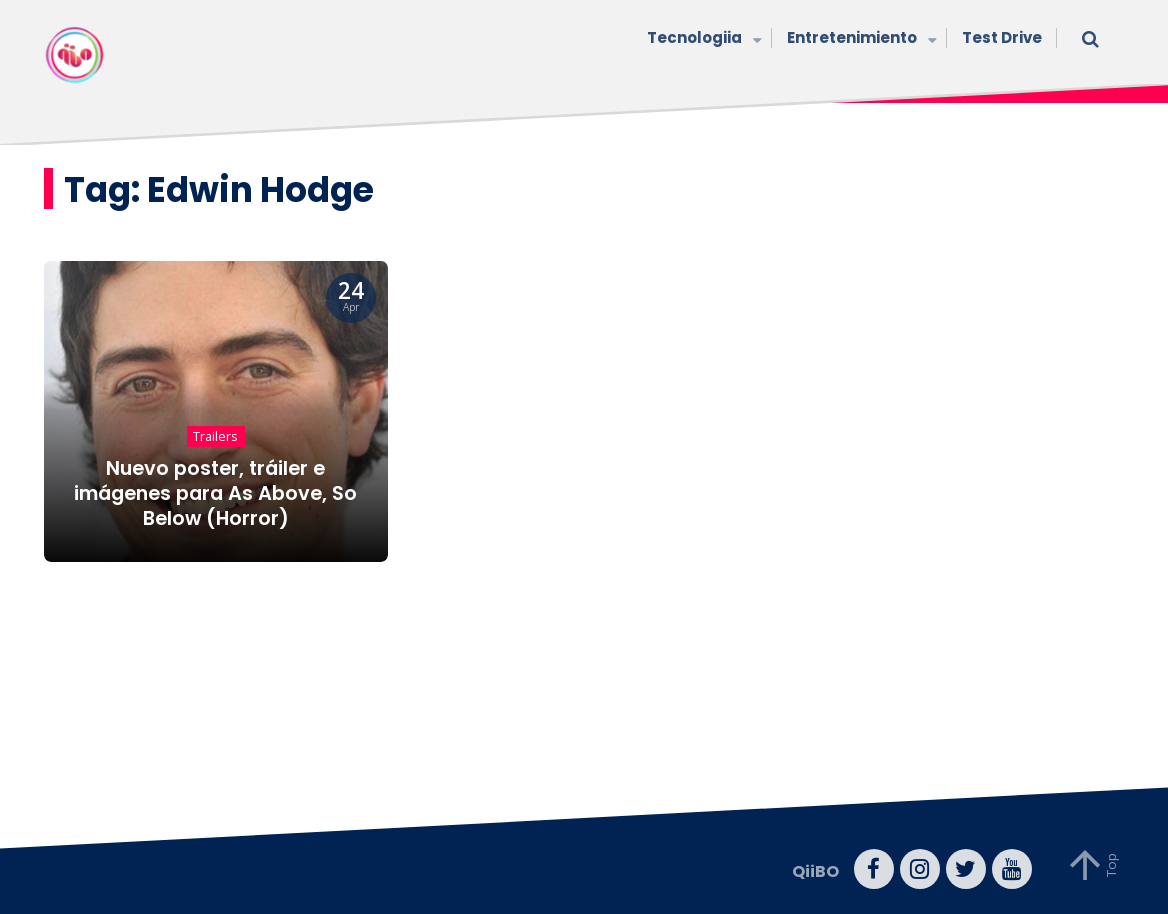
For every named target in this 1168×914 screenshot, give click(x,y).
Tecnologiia (702, 39)
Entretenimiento (859, 39)
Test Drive (1002, 37)
